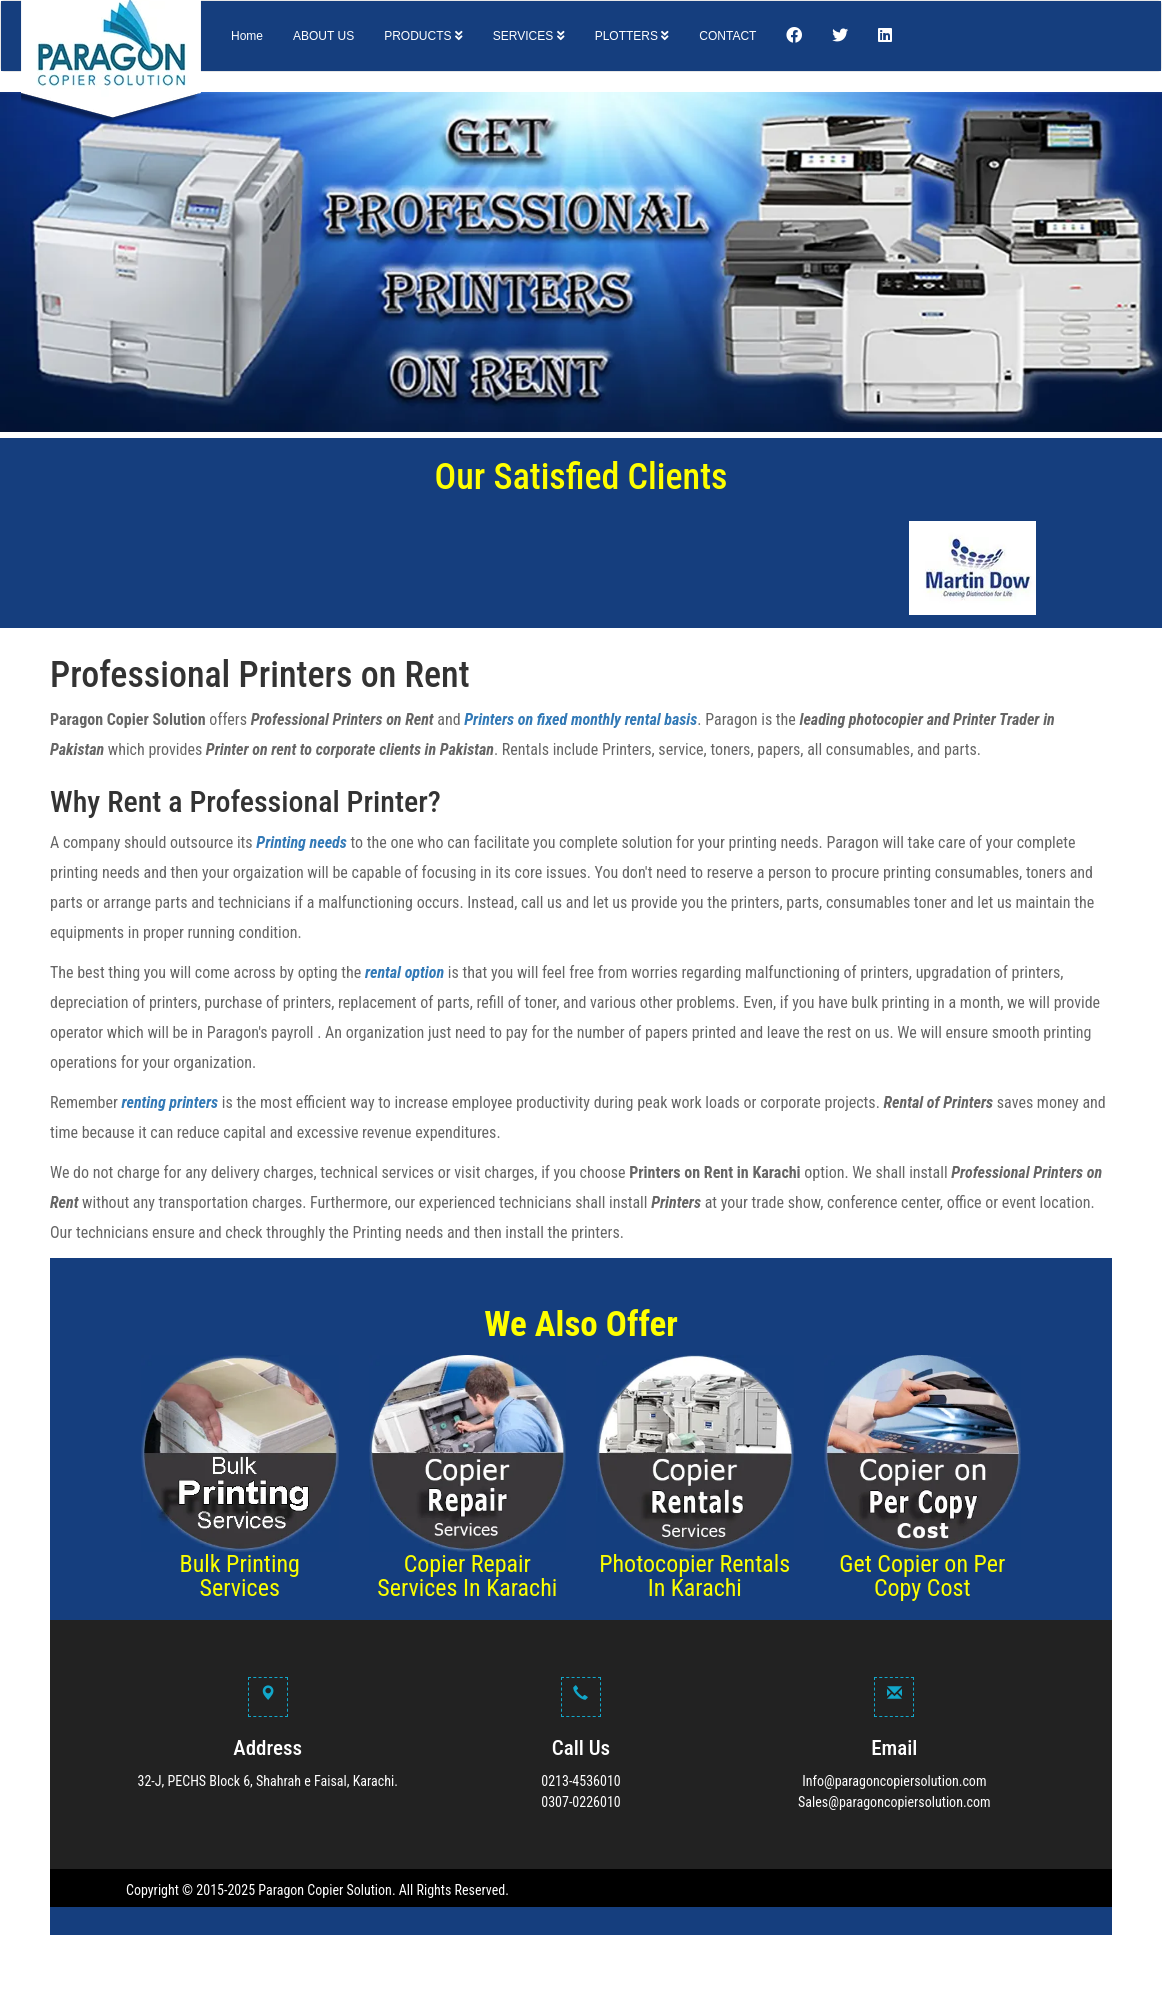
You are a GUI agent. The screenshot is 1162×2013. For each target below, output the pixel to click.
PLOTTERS (632, 36)
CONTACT (727, 36)
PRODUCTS (423, 36)
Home (247, 36)
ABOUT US (323, 36)
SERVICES (529, 36)
